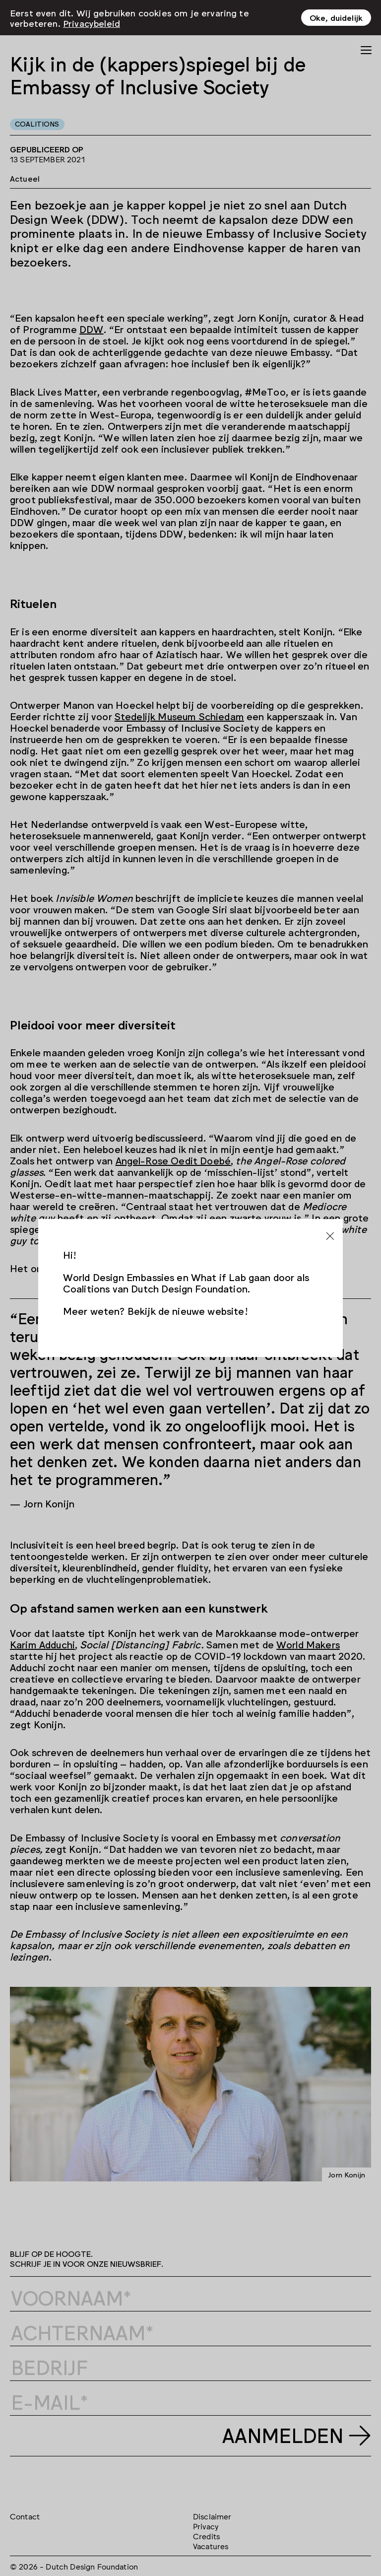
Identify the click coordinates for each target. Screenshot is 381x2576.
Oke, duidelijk (336, 17)
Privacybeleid (91, 22)
